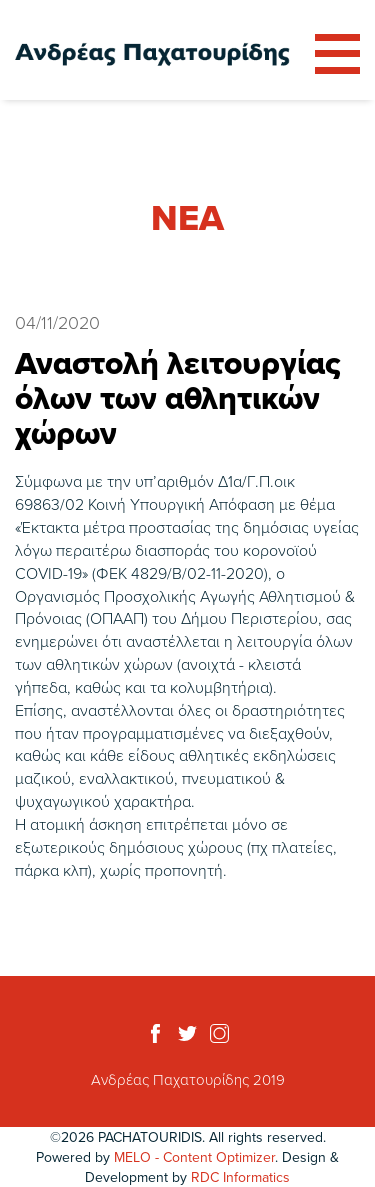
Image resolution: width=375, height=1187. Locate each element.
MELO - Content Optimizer (194, 1157)
